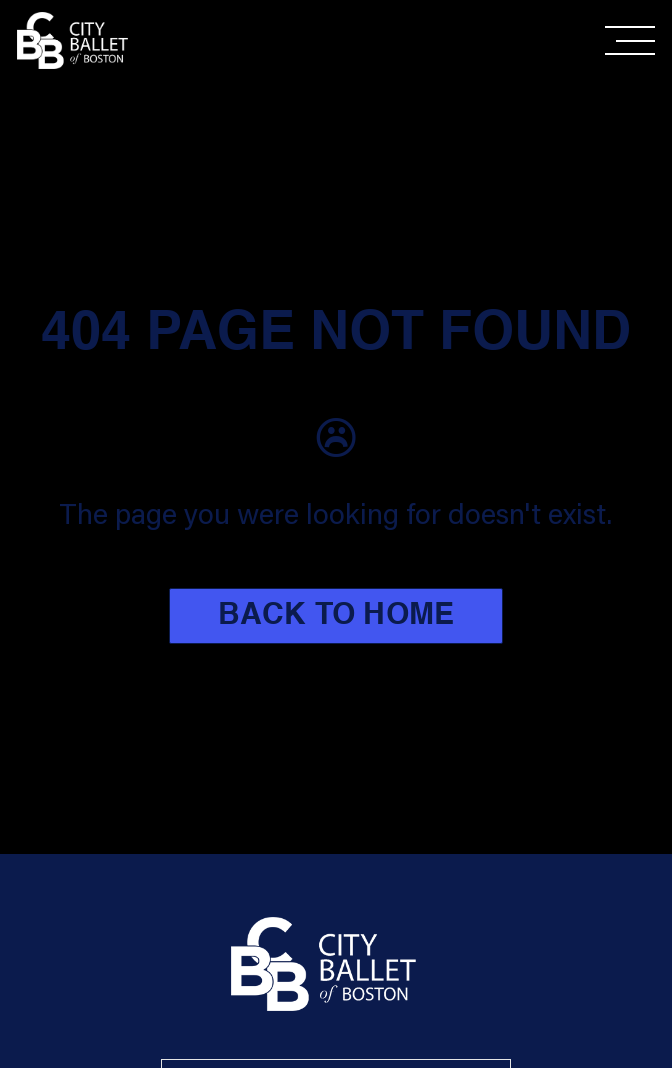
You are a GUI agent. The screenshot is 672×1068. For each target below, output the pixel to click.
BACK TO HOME (336, 616)
